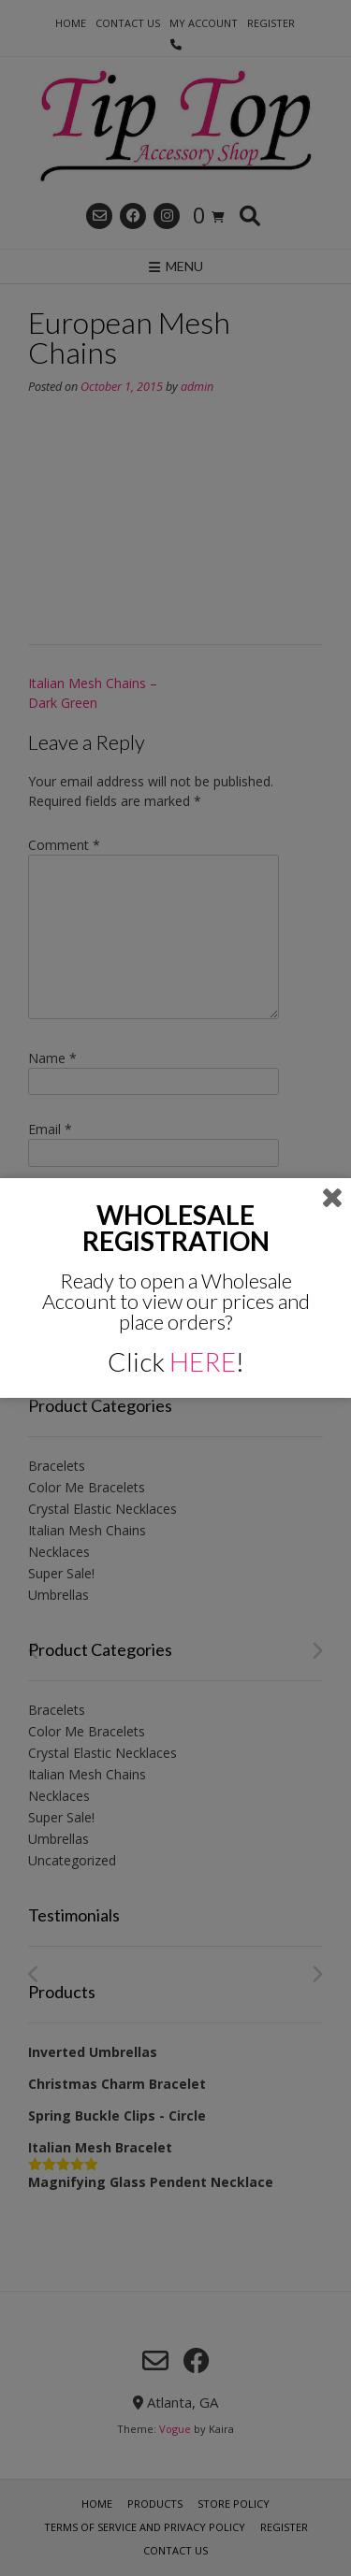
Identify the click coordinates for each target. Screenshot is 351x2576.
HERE (202, 1361)
